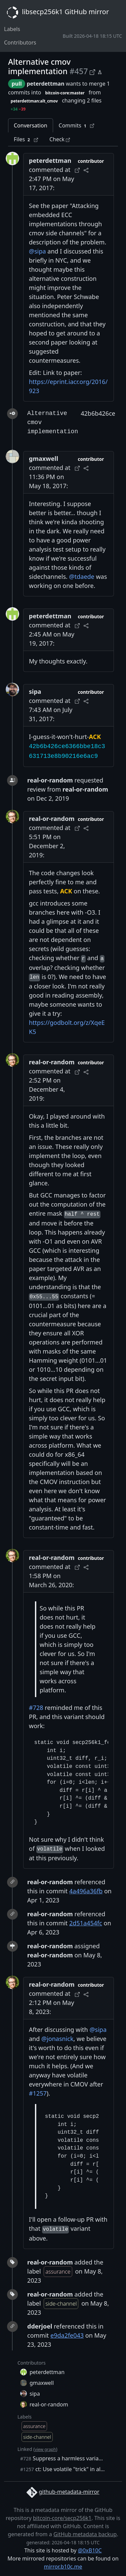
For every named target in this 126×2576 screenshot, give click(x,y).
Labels (12, 29)
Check (59, 139)
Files (26, 139)
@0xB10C (90, 2550)
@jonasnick (57, 2039)
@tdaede (81, 576)
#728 (36, 1708)
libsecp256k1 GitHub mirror (56, 12)
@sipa (37, 251)
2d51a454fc (85, 1923)
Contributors (20, 42)
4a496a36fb (85, 1891)
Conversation (30, 125)
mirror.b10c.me (63, 2566)
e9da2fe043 (67, 2335)
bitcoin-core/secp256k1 (62, 2518)
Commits (76, 125)
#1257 (38, 2093)
